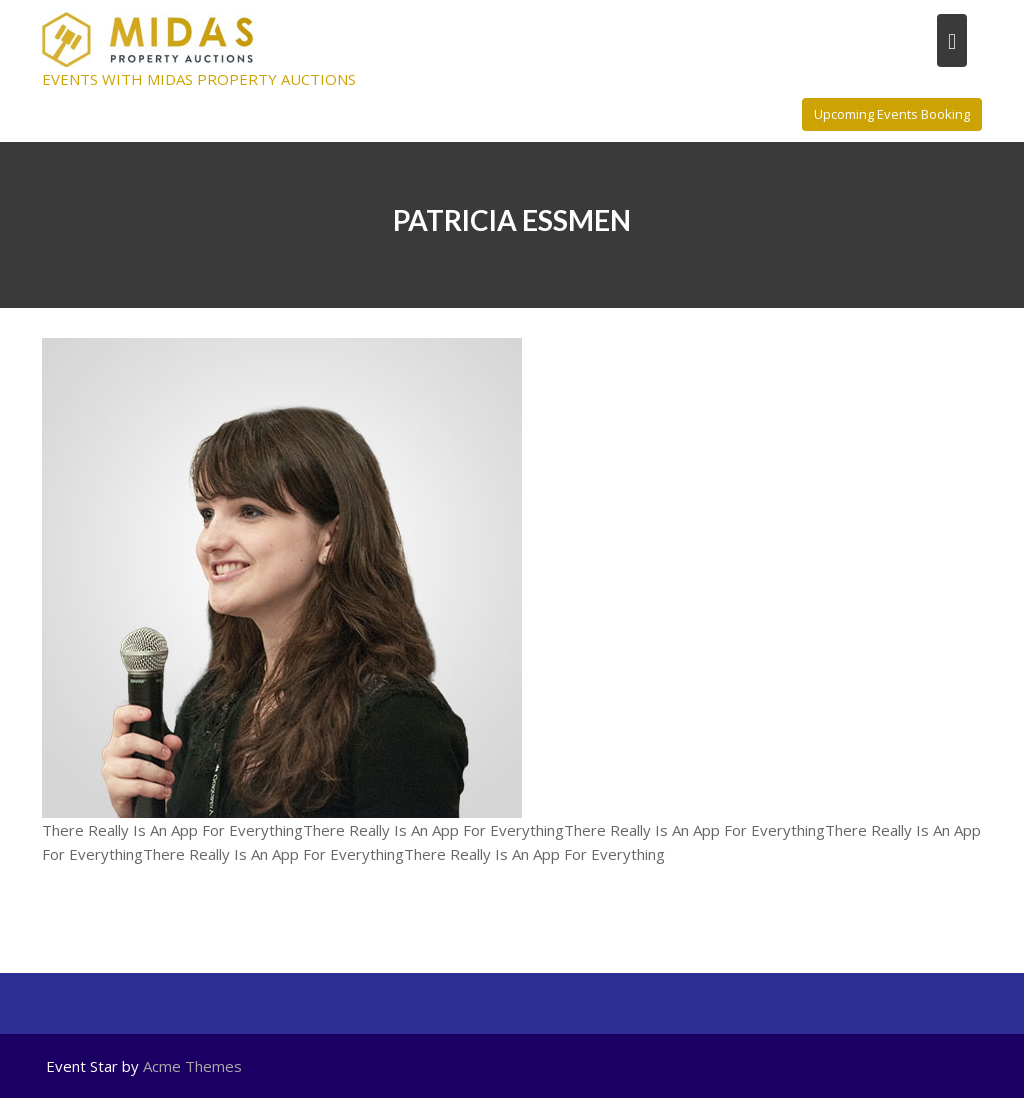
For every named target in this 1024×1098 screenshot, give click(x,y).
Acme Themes (192, 1066)
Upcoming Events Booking (892, 114)
